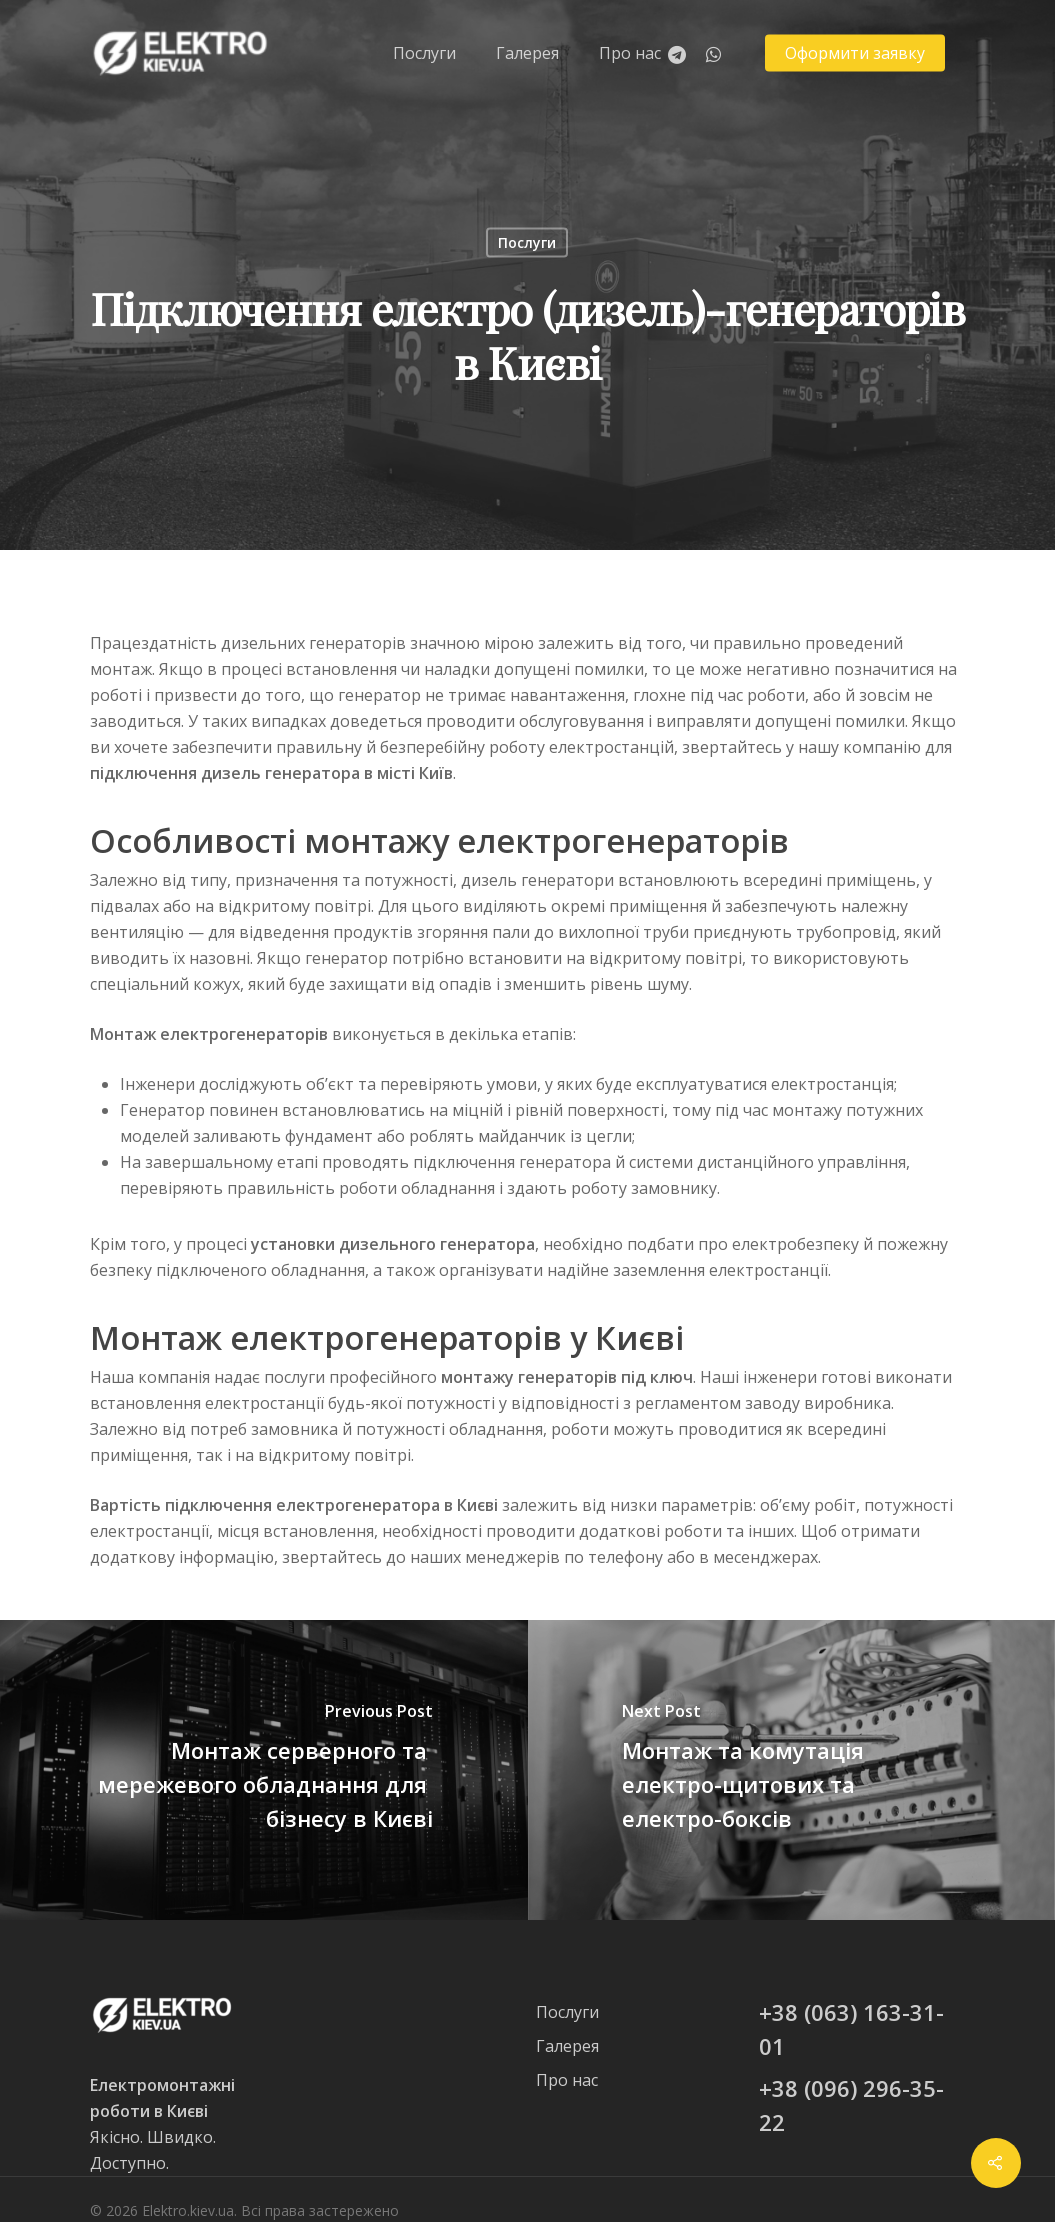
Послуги (424, 53)
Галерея (527, 53)
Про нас (630, 53)
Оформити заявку (855, 53)
